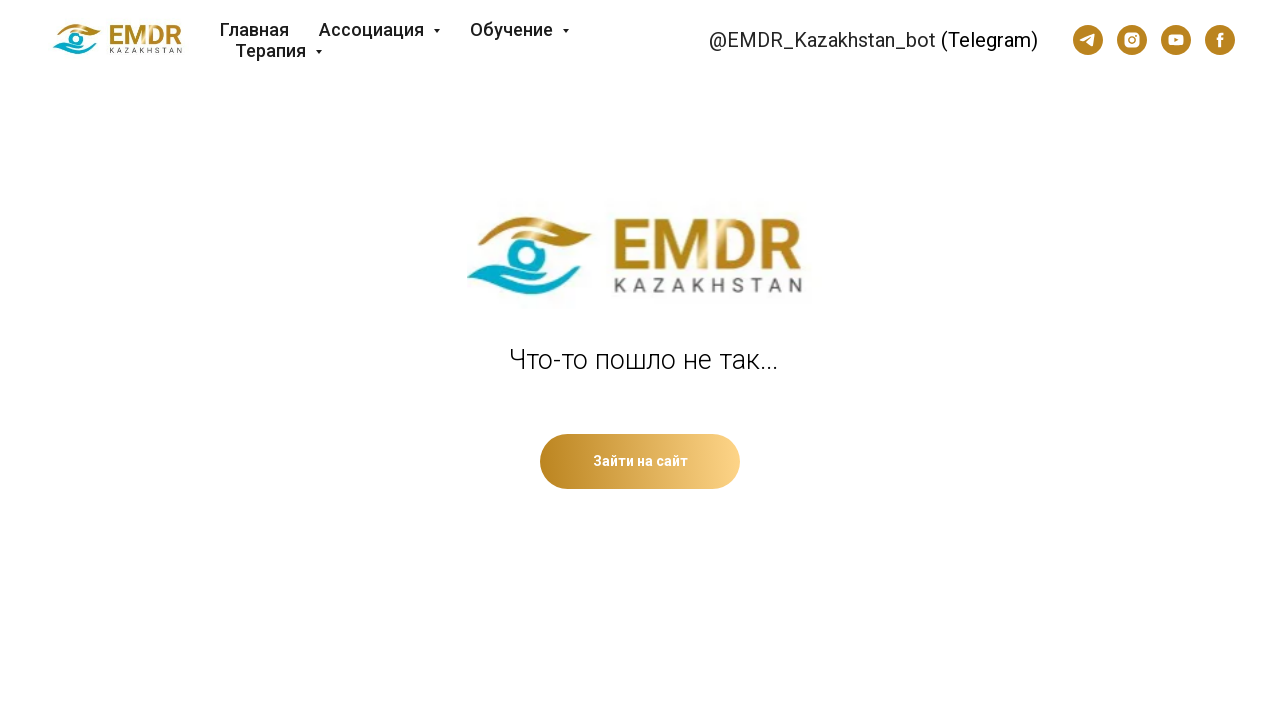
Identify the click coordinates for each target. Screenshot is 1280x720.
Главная (254, 29)
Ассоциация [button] (373, 29)
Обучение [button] (513, 29)
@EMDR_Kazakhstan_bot (822, 40)
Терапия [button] (272, 50)
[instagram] (1132, 40)
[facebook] (1220, 40)
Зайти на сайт (640, 461)
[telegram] (1088, 40)
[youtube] (1176, 40)
